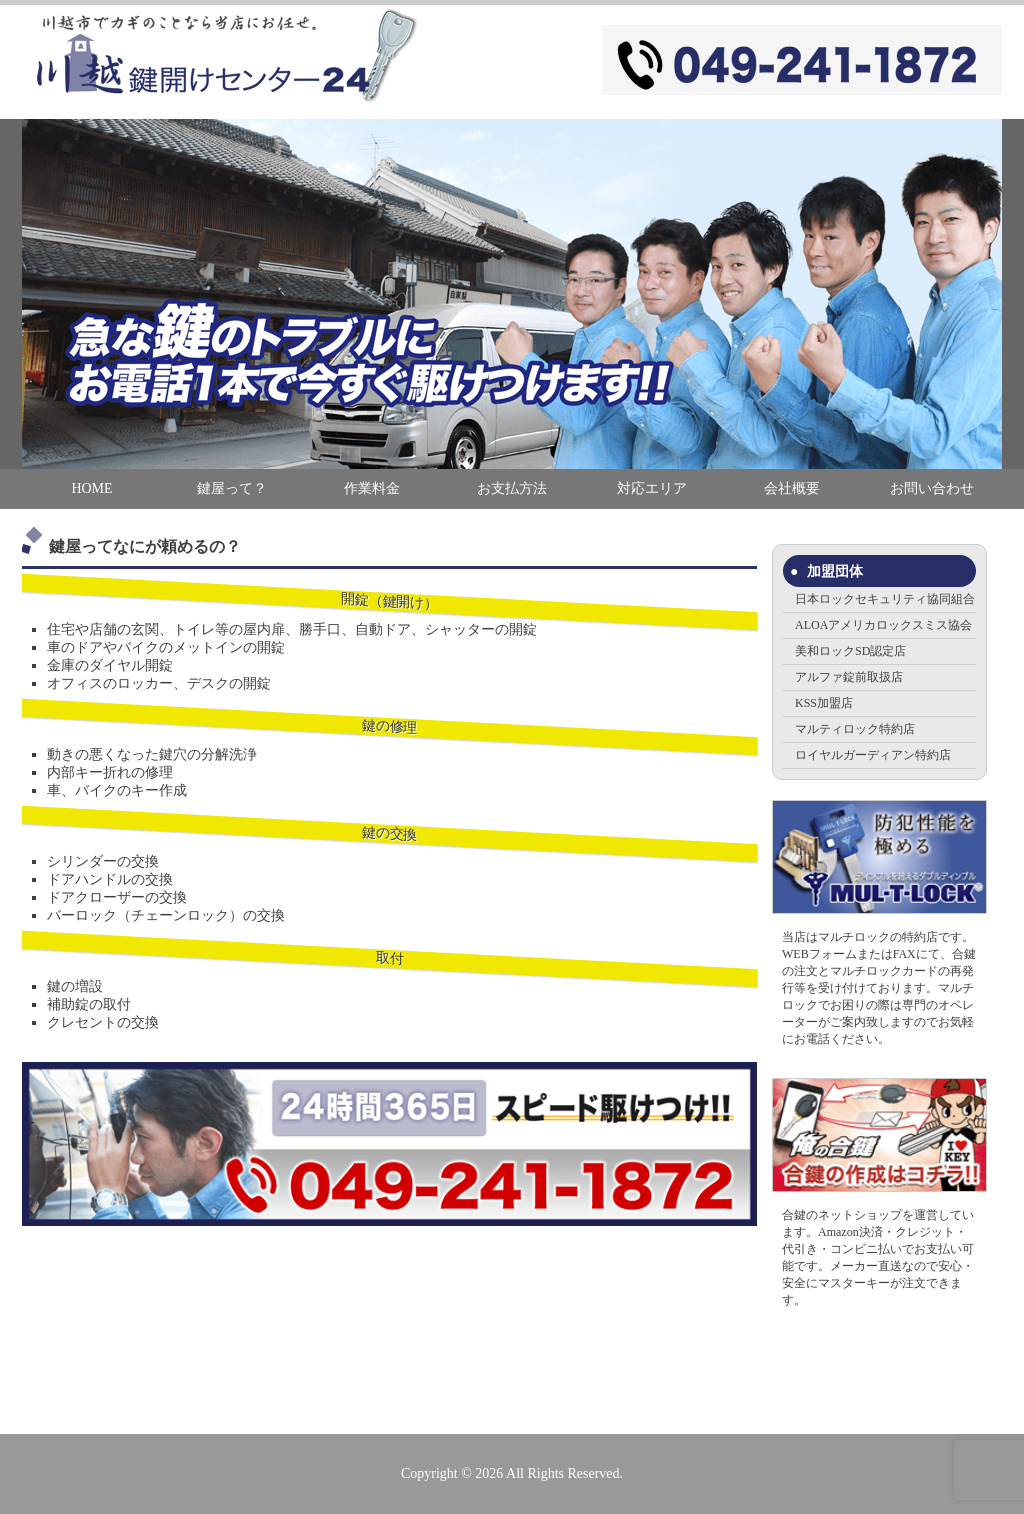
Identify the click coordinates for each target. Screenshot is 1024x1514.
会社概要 (792, 488)
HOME (91, 488)
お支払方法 (512, 488)
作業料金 (372, 488)
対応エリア (652, 488)
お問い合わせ (932, 488)
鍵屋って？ (232, 488)
